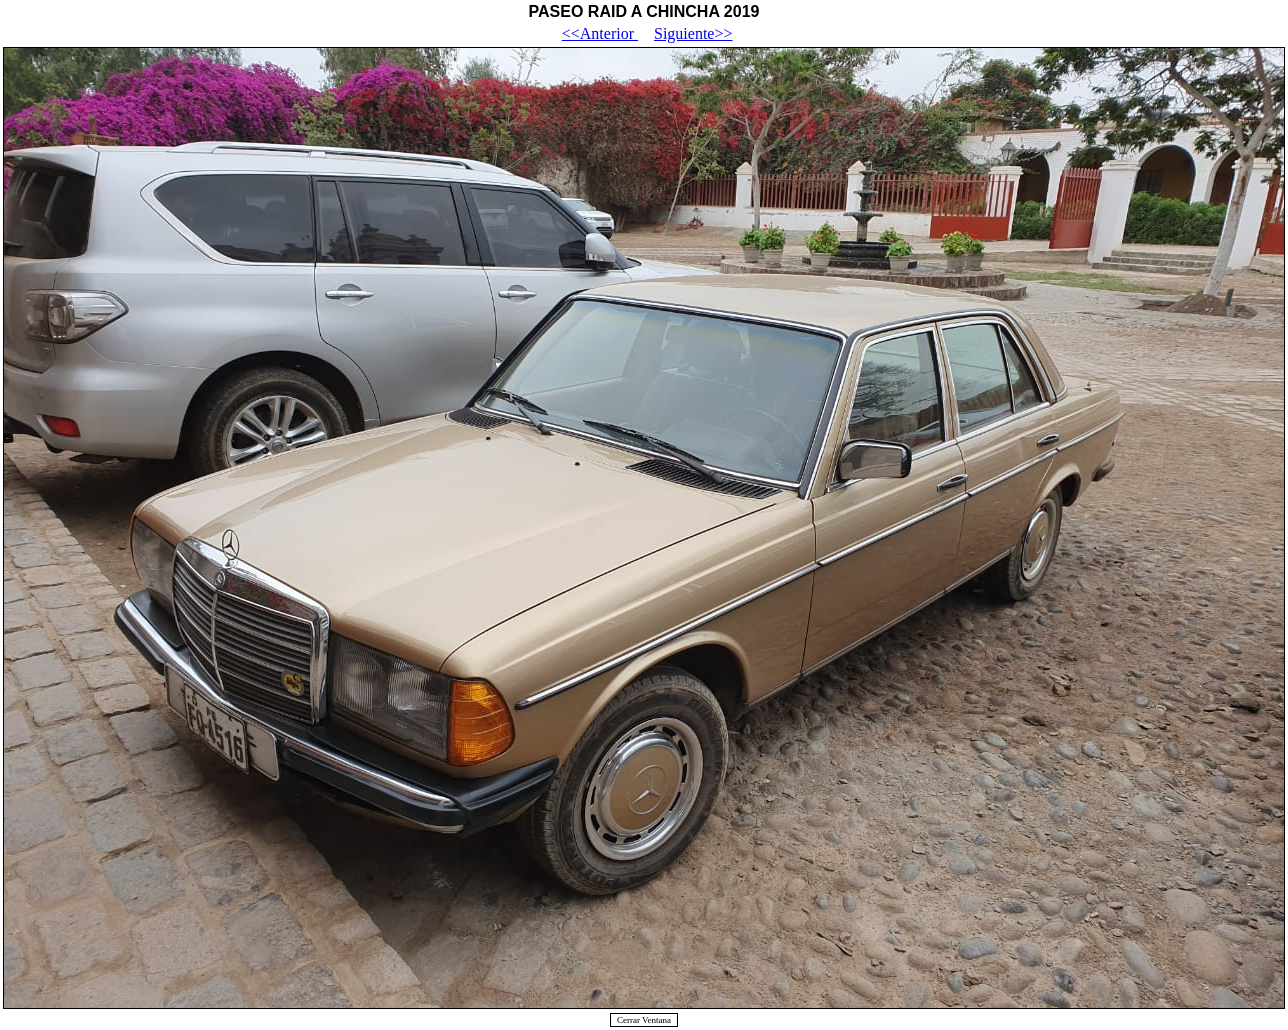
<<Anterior (600, 33)
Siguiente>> (693, 33)
